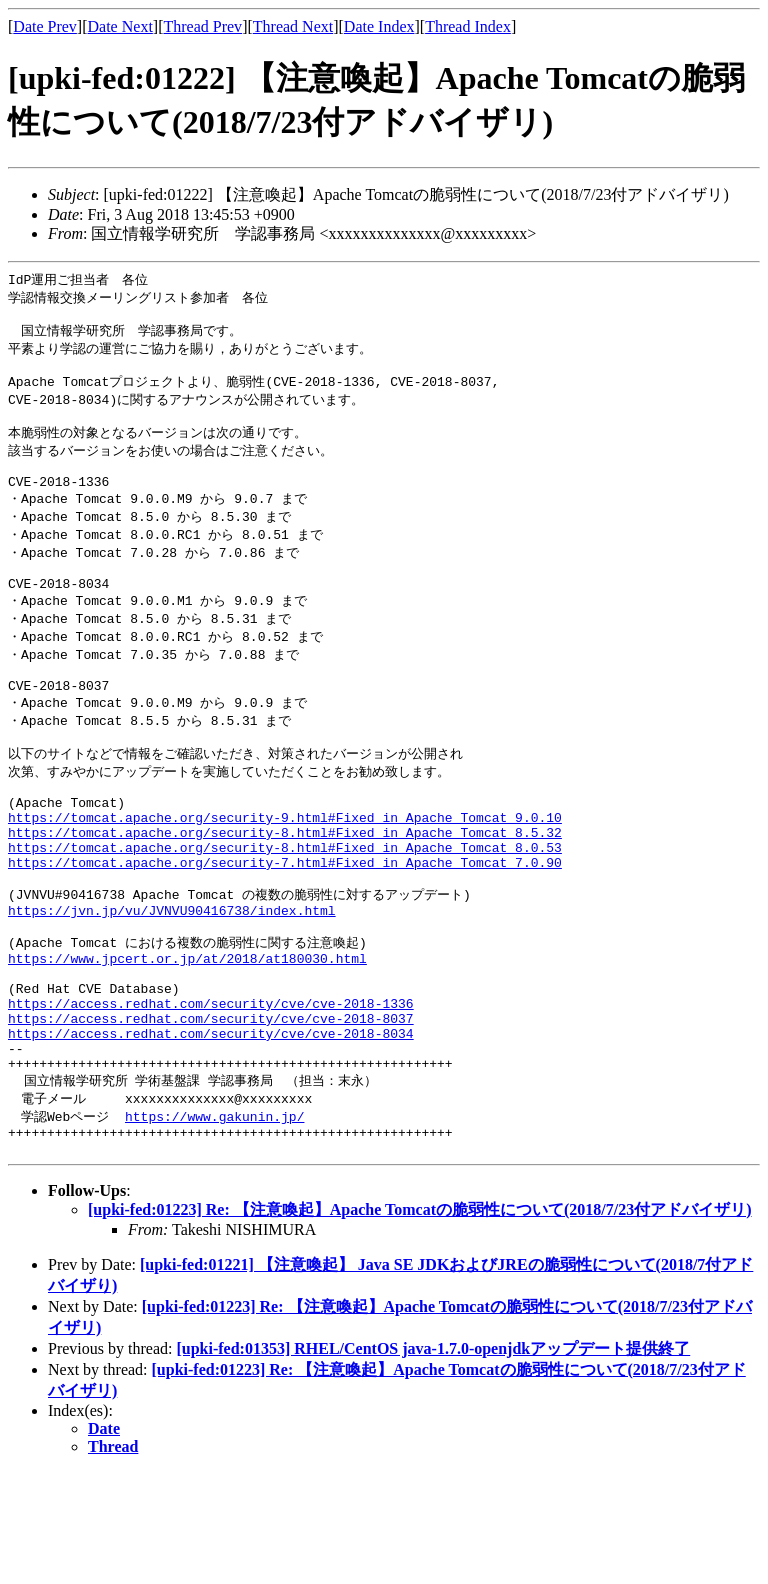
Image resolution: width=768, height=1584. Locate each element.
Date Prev (45, 26)
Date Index (379, 26)
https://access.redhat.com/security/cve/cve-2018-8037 (211, 1112)
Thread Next (293, 26)
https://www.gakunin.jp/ (214, 1222)
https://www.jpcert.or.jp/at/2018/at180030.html (187, 1040)
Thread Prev (202, 26)
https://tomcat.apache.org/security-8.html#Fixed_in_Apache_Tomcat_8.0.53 (285, 912)
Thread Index (468, 26)
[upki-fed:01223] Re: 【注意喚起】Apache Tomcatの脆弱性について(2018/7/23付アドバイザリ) (420, 1321)
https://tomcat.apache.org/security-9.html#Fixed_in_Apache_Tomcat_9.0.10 (285, 876)
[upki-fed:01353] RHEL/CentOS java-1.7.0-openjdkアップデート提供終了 (433, 1460)
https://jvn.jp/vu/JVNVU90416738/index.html (172, 985)
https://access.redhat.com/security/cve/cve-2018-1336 (211, 1094)
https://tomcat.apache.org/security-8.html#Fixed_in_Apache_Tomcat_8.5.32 (285, 894)
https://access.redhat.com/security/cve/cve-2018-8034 (211, 1130)
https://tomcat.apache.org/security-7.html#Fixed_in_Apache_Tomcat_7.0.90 (285, 930)
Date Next (120, 26)
